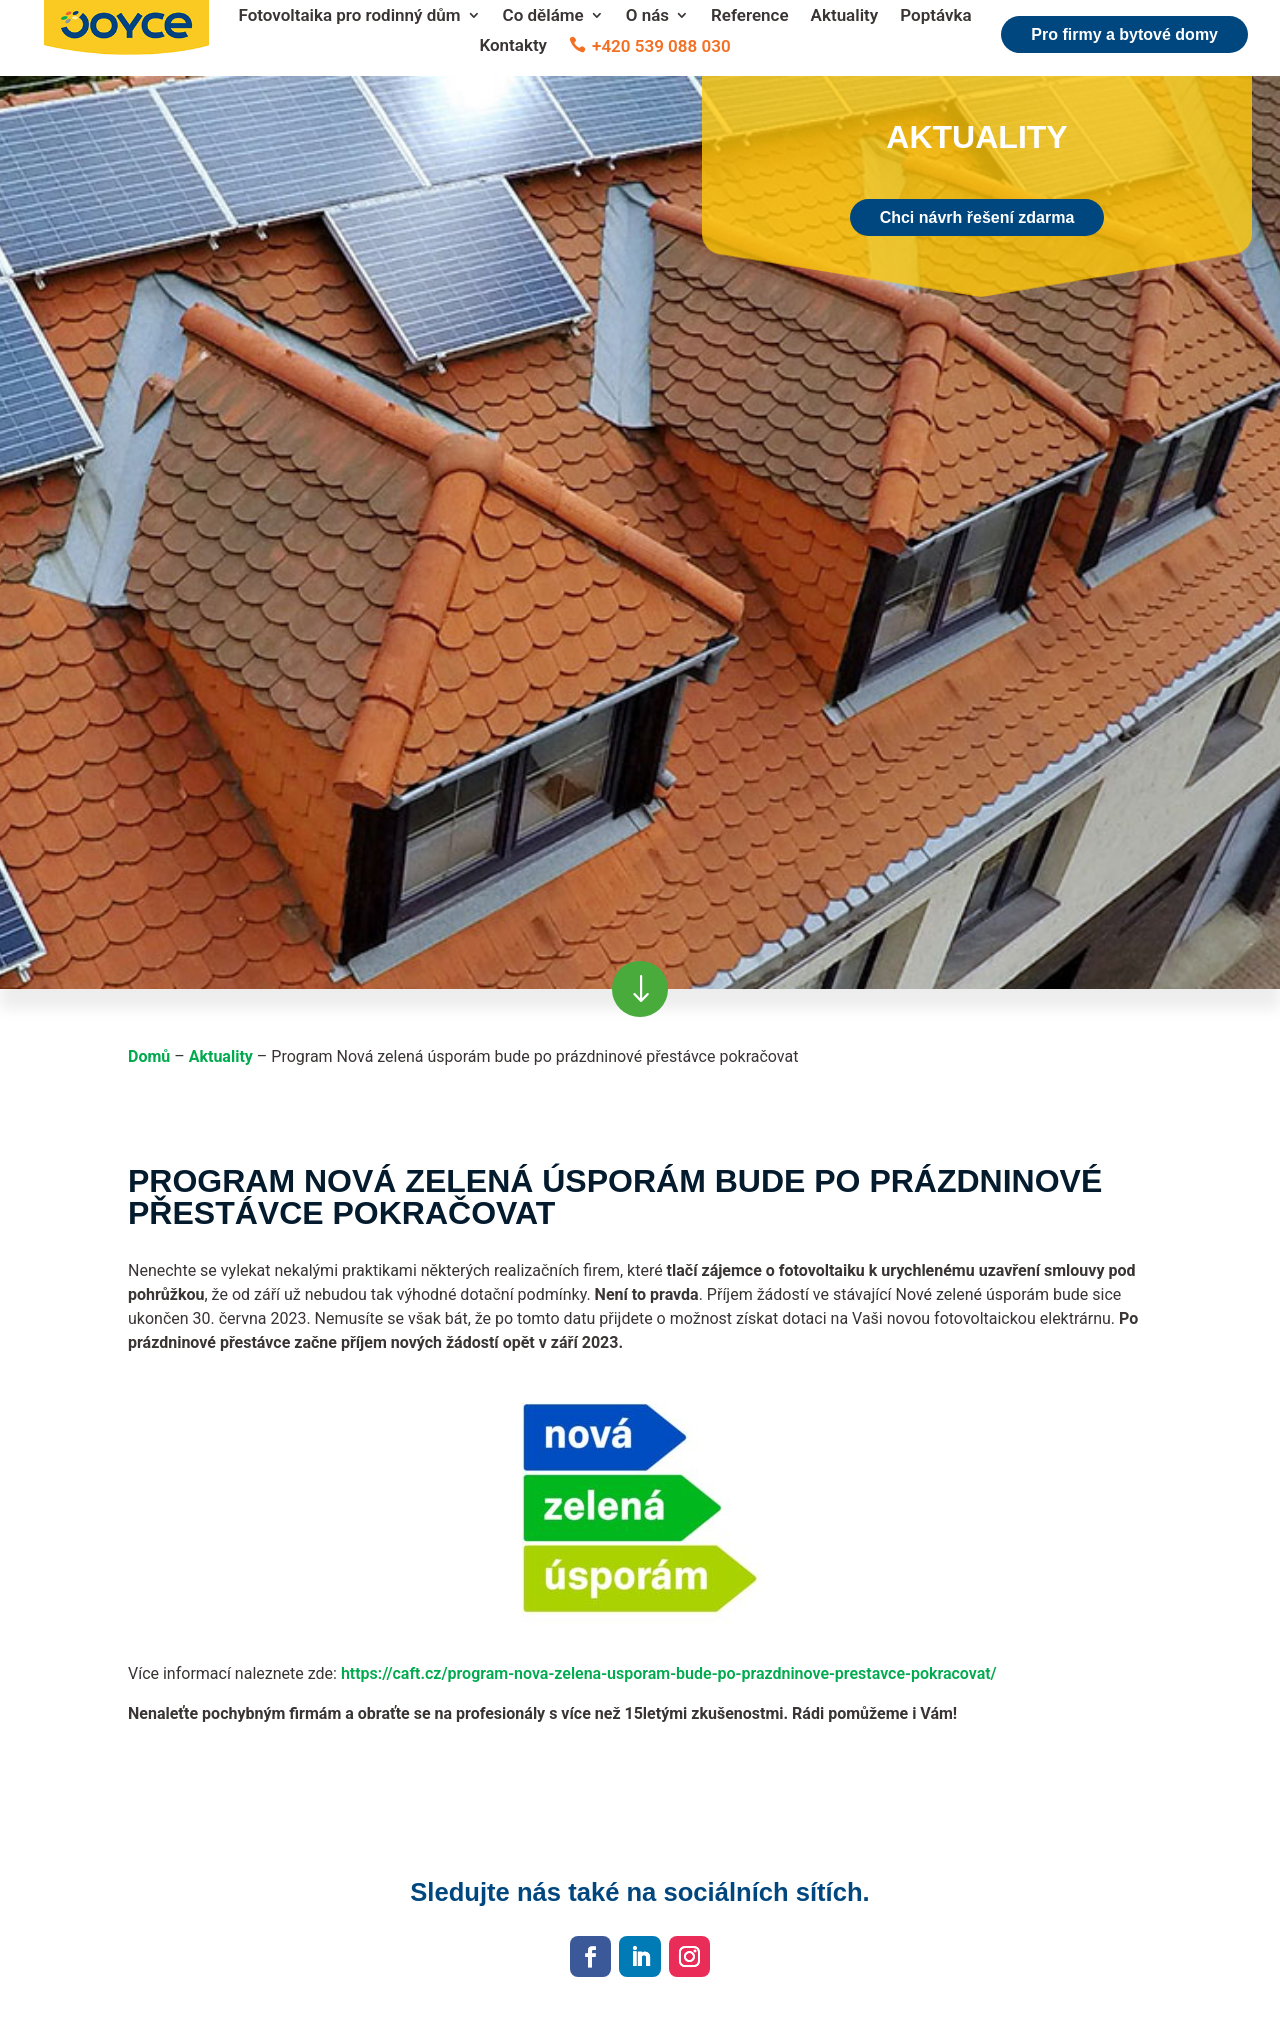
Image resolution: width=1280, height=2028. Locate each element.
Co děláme (543, 16)
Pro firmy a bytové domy (1124, 34)
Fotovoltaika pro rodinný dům (349, 16)
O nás (647, 16)
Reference (750, 16)
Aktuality (845, 16)
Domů (149, 1056)
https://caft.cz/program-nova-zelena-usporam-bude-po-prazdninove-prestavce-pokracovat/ (669, 1673)
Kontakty (513, 46)
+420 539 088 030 (661, 47)
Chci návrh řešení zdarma (977, 217)
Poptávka (935, 16)
